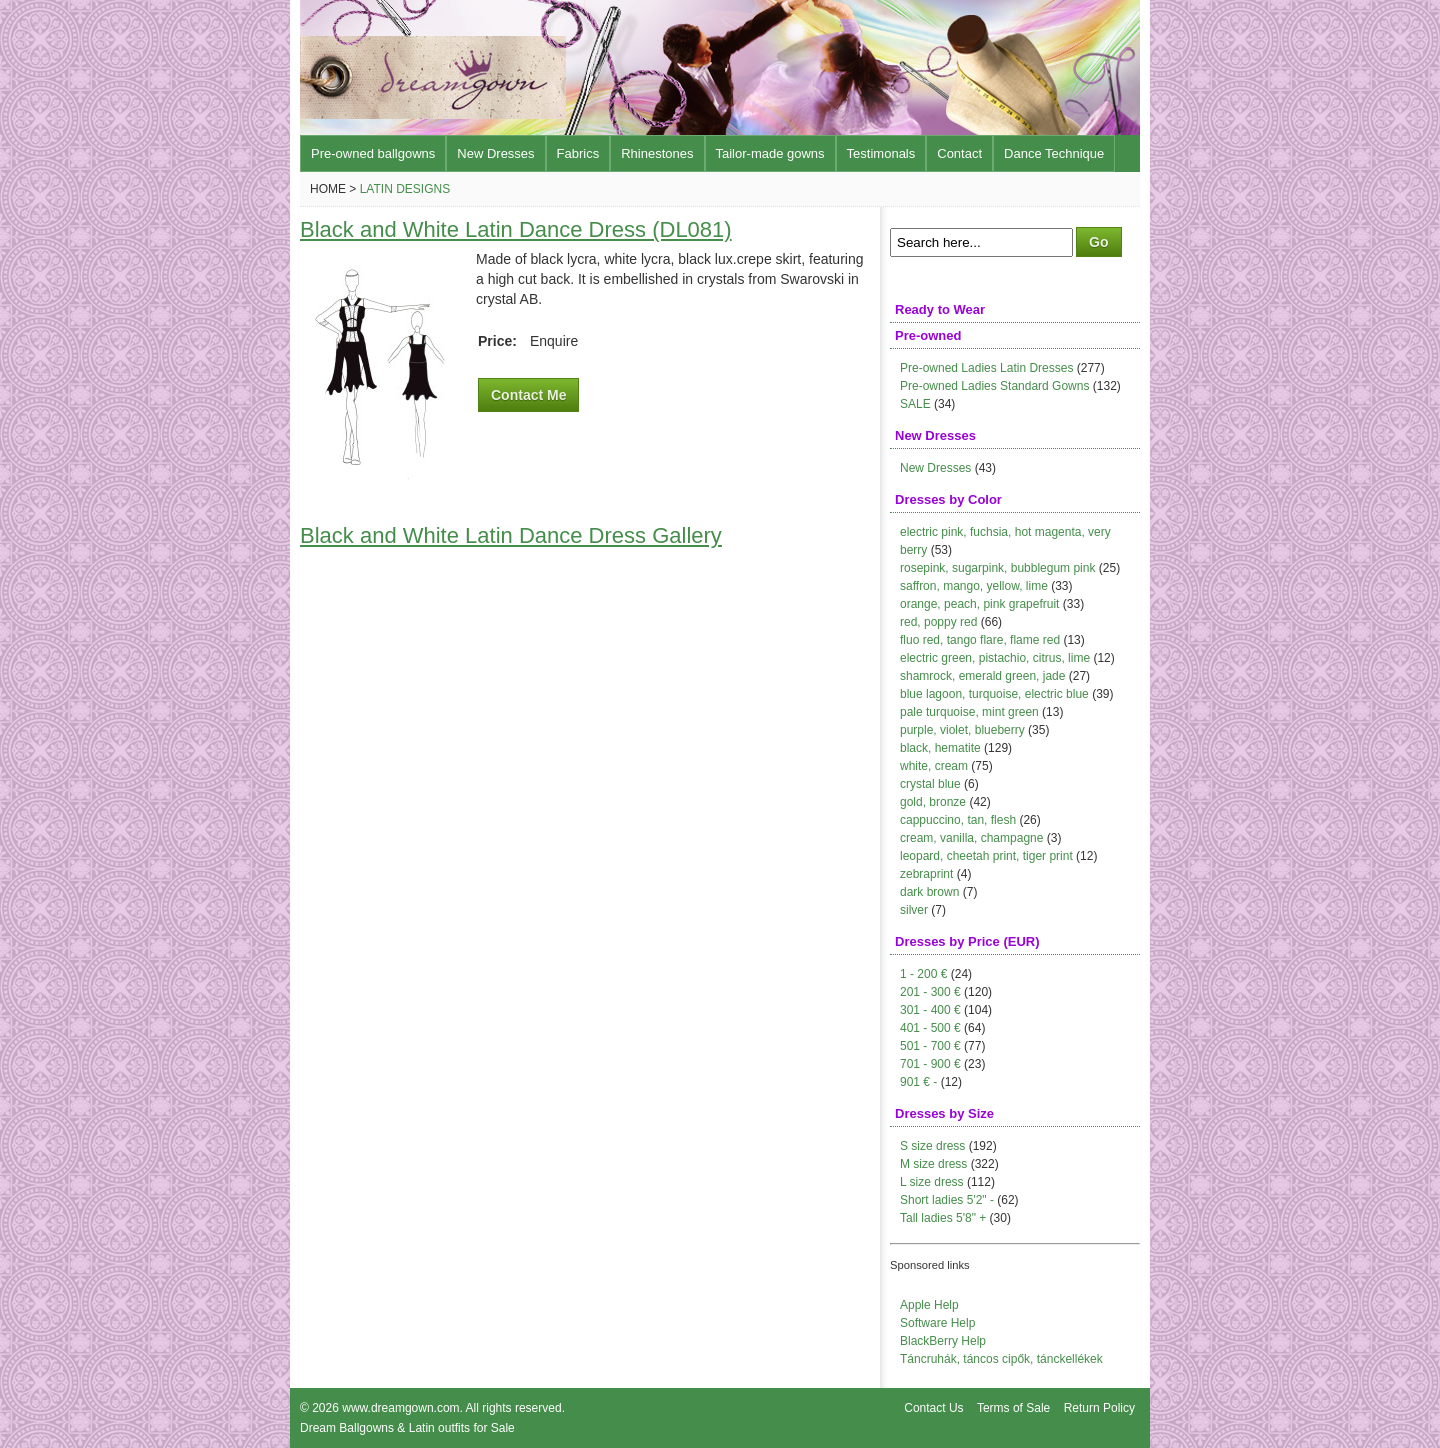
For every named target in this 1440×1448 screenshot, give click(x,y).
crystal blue (930, 784)
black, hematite (940, 748)
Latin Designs (405, 189)
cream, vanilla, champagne (971, 838)
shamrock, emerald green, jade (982, 676)
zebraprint (926, 874)
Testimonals (881, 153)
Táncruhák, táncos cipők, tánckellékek (1001, 1359)
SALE (915, 404)
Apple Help (929, 1305)
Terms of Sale (1013, 1408)
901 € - (918, 1082)
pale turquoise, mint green (969, 712)
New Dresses (495, 153)
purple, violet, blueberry (962, 730)
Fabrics (578, 153)
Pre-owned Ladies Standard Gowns (994, 386)
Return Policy (1099, 1408)
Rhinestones (657, 153)
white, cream (934, 766)
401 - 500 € (930, 1028)
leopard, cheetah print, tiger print (986, 856)
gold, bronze (933, 802)
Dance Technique (1054, 153)
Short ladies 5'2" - (947, 1200)
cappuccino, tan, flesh (958, 820)
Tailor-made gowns (770, 153)
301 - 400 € (930, 1010)
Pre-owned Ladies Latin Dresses (986, 368)
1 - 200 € (923, 974)
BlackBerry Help (943, 1341)
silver (914, 910)
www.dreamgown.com (400, 1408)
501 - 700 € (930, 1046)
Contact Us (933, 1408)
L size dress (932, 1182)
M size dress (933, 1164)
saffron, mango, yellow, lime (974, 586)
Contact (959, 153)
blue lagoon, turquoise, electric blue (994, 694)
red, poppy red (938, 622)
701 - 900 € (930, 1064)
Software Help (937, 1323)
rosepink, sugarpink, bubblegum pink (997, 568)
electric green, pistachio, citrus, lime (995, 658)
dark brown (929, 892)
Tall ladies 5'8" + (943, 1218)
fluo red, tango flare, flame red (980, 640)
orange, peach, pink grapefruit (979, 604)
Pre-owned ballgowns (373, 153)
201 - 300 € (930, 992)
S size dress (932, 1146)
